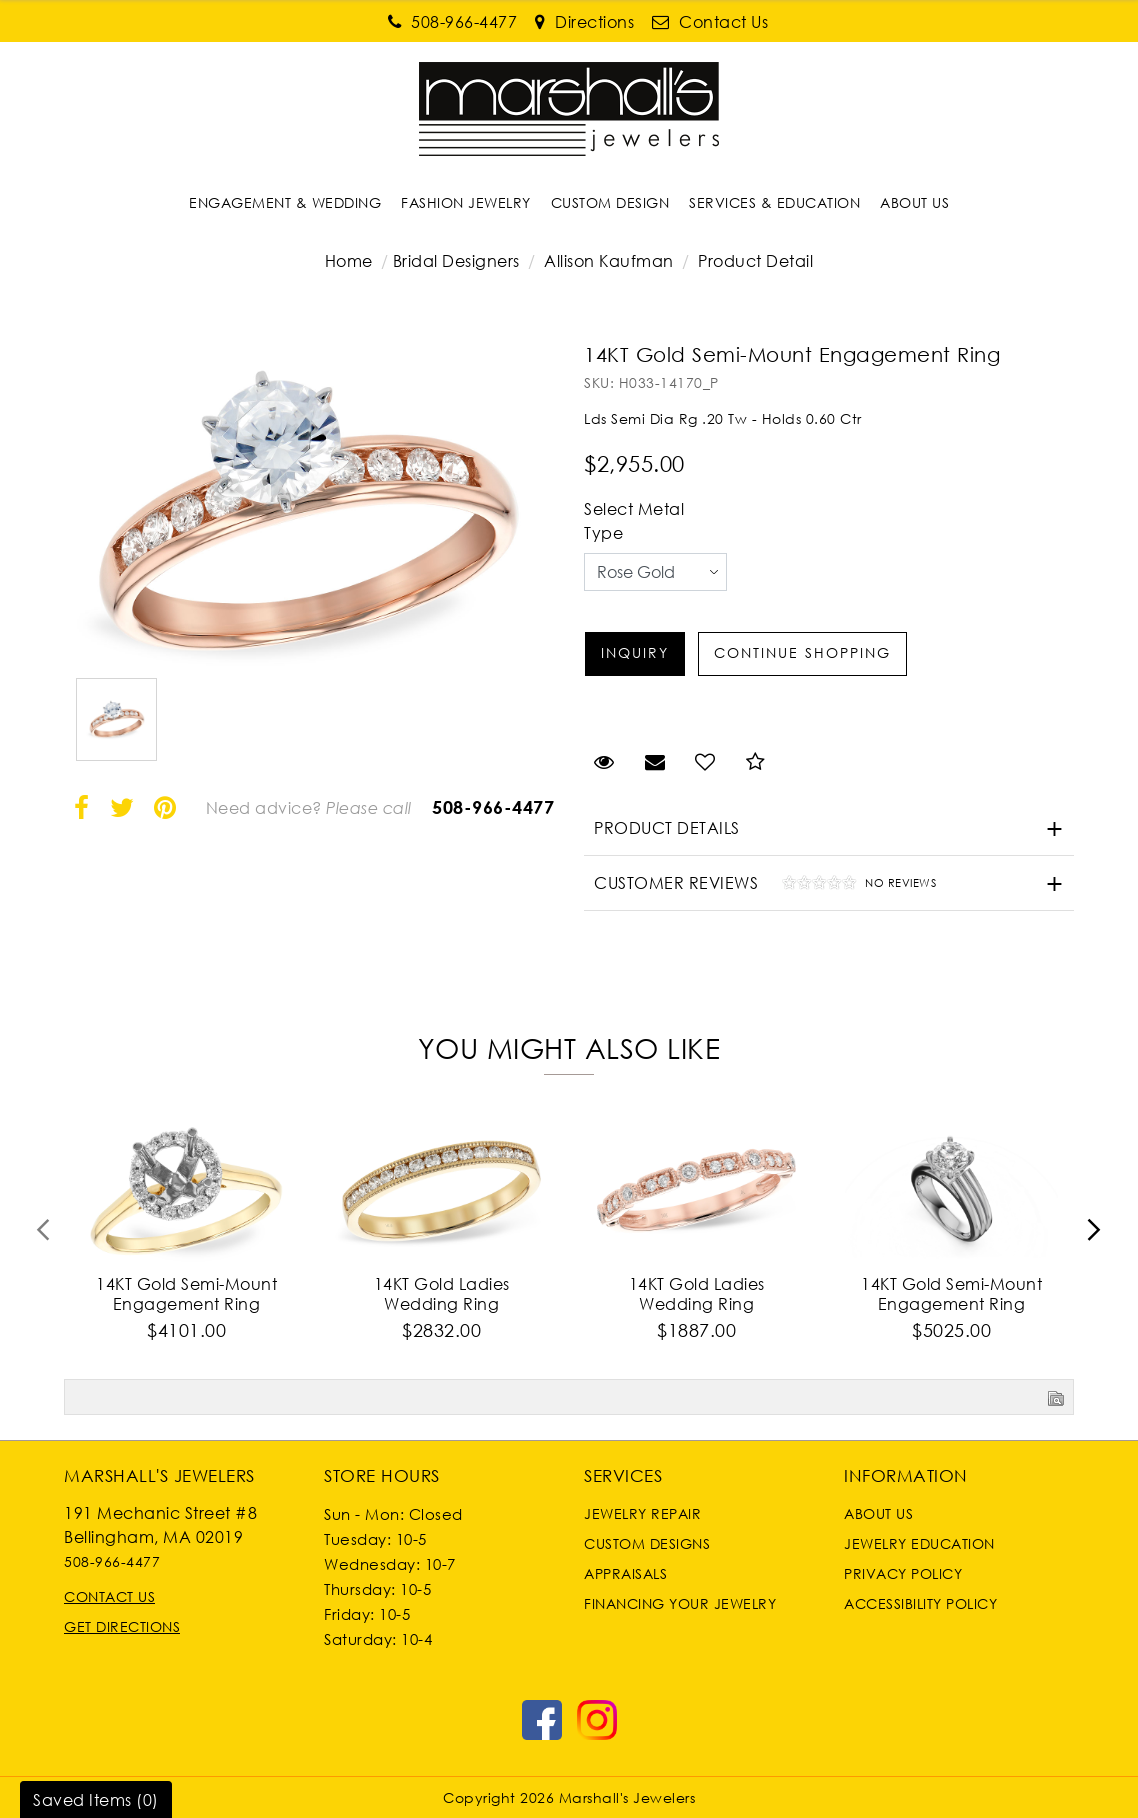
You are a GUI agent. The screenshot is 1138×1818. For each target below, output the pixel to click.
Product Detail (754, 261)
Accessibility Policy (920, 1603)
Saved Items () (96, 1800)
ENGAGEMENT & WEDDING (285, 202)
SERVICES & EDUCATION (774, 202)
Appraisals (625, 1573)
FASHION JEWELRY (466, 202)
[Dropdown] (285, 202)
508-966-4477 (493, 807)
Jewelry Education (919, 1543)
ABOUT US (914, 202)
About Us (878, 1513)
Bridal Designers (456, 261)
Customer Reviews (760, 885)
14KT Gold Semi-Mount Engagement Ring (186, 1294)
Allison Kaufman (609, 261)
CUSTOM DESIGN (610, 202)
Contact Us (109, 1596)
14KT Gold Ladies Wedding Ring (442, 1294)
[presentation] (44, 1236)
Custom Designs (647, 1543)
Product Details (667, 828)
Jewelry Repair (642, 1513)
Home (349, 261)
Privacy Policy (903, 1573)
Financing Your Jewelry (680, 1603)
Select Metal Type (634, 521)
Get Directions (122, 1626)
